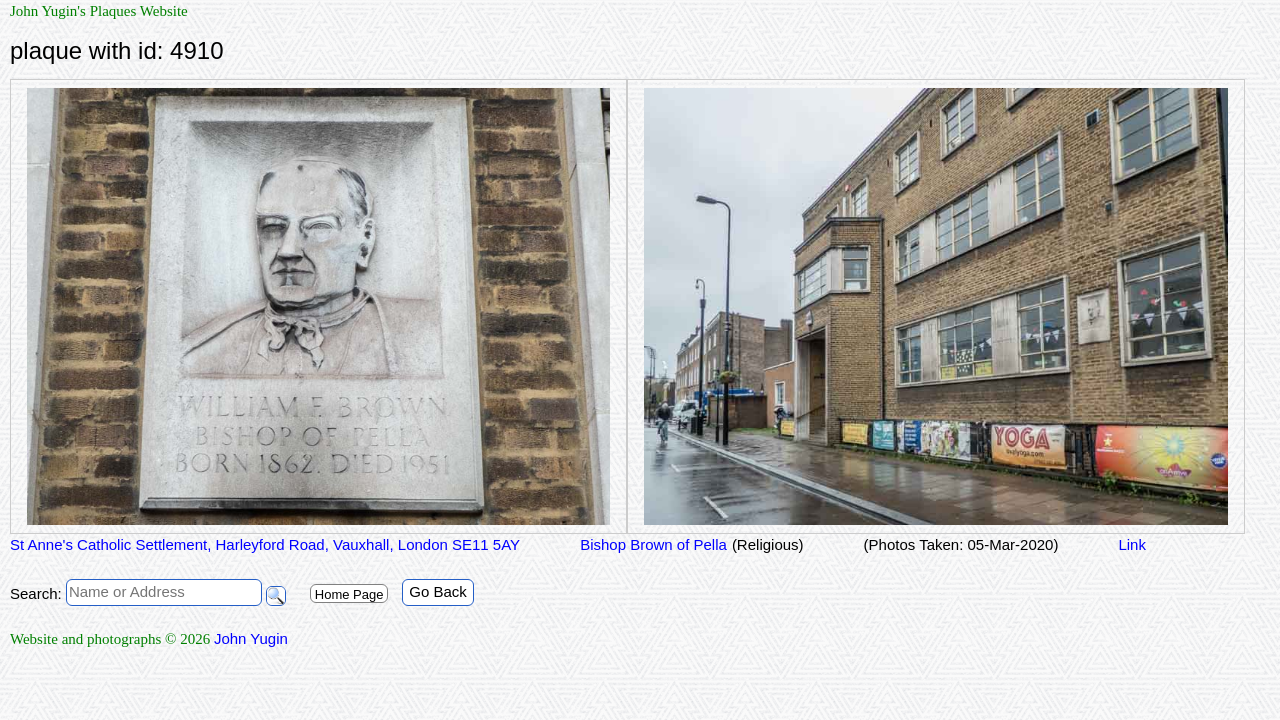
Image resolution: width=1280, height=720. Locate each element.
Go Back (438, 591)
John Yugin (251, 638)
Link (1132, 544)
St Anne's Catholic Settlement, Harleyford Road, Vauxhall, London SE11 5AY (265, 544)
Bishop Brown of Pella (653, 544)
